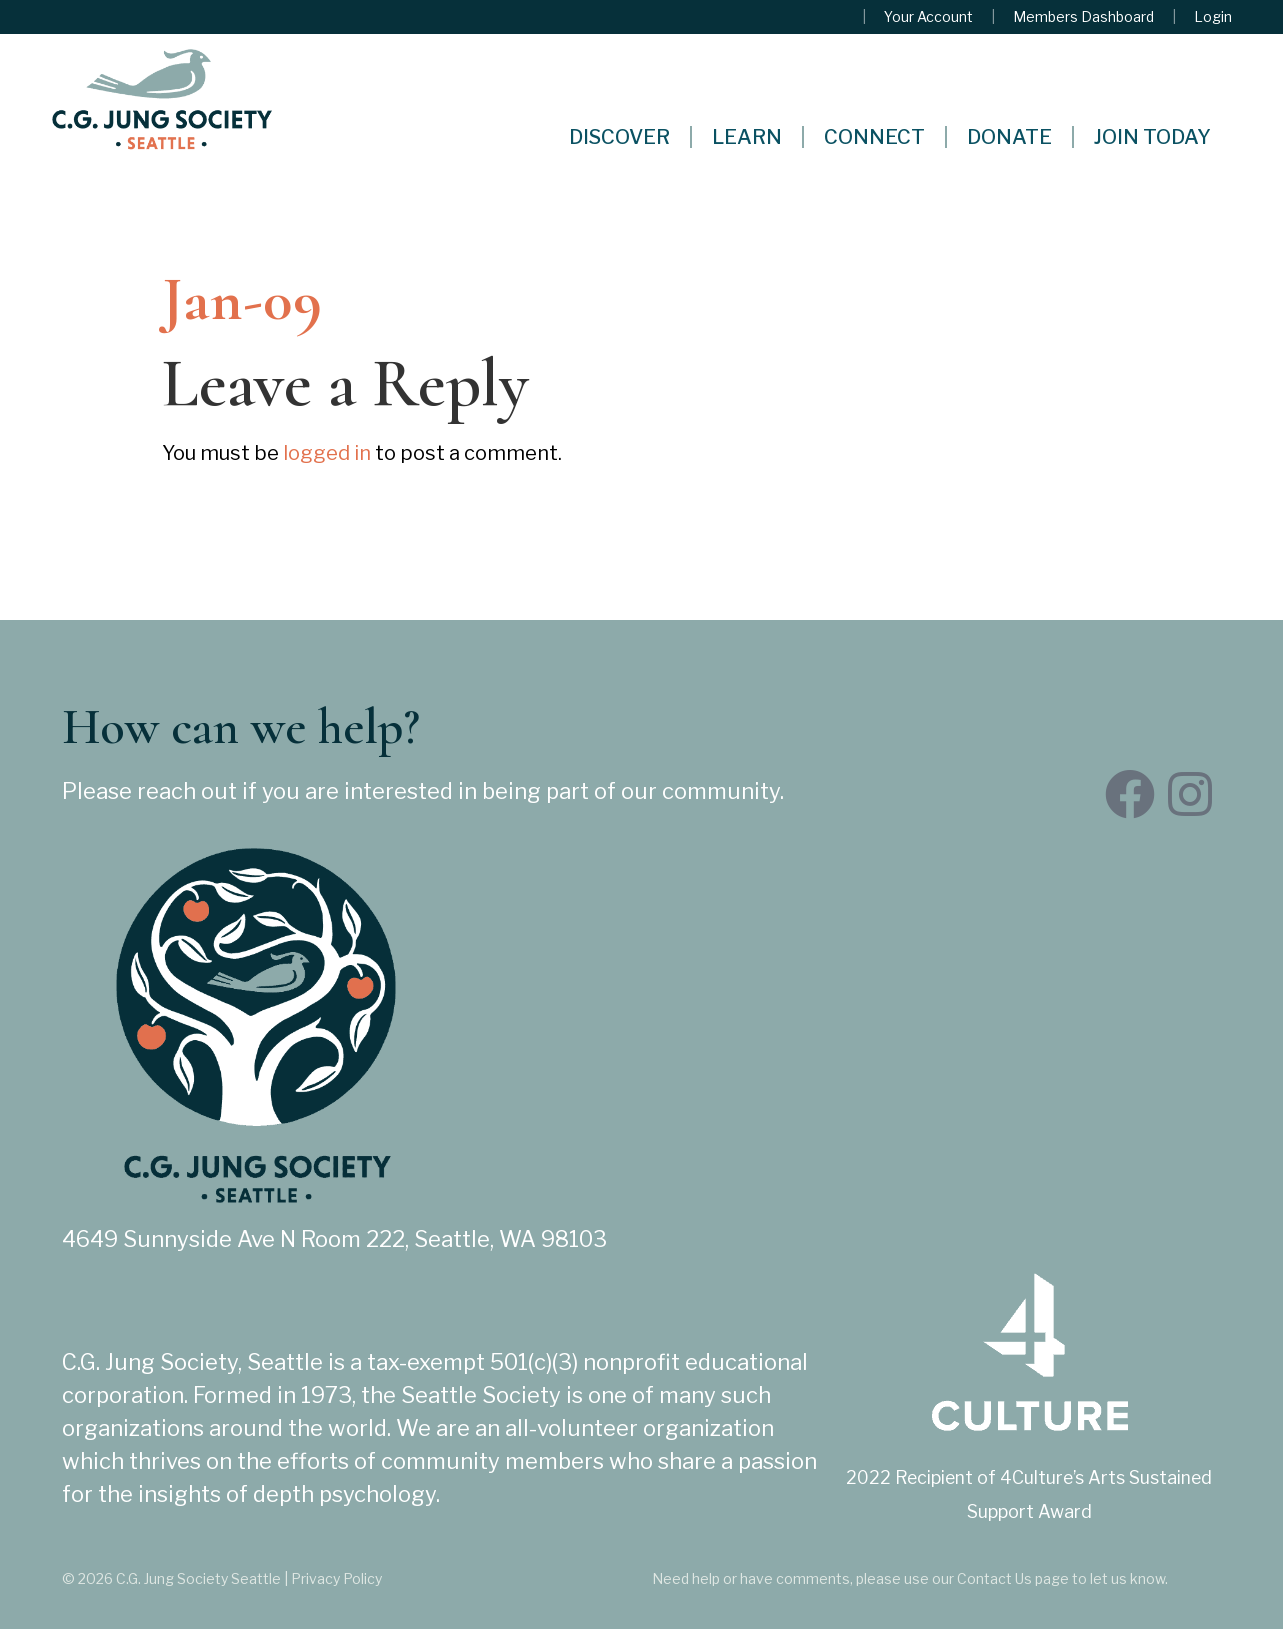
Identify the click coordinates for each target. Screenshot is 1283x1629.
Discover (619, 137)
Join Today (1152, 137)
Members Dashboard (1083, 17)
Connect (874, 137)
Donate (1009, 137)
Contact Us (994, 1578)
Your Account (928, 17)
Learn (747, 137)
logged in (327, 453)
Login (1213, 17)
